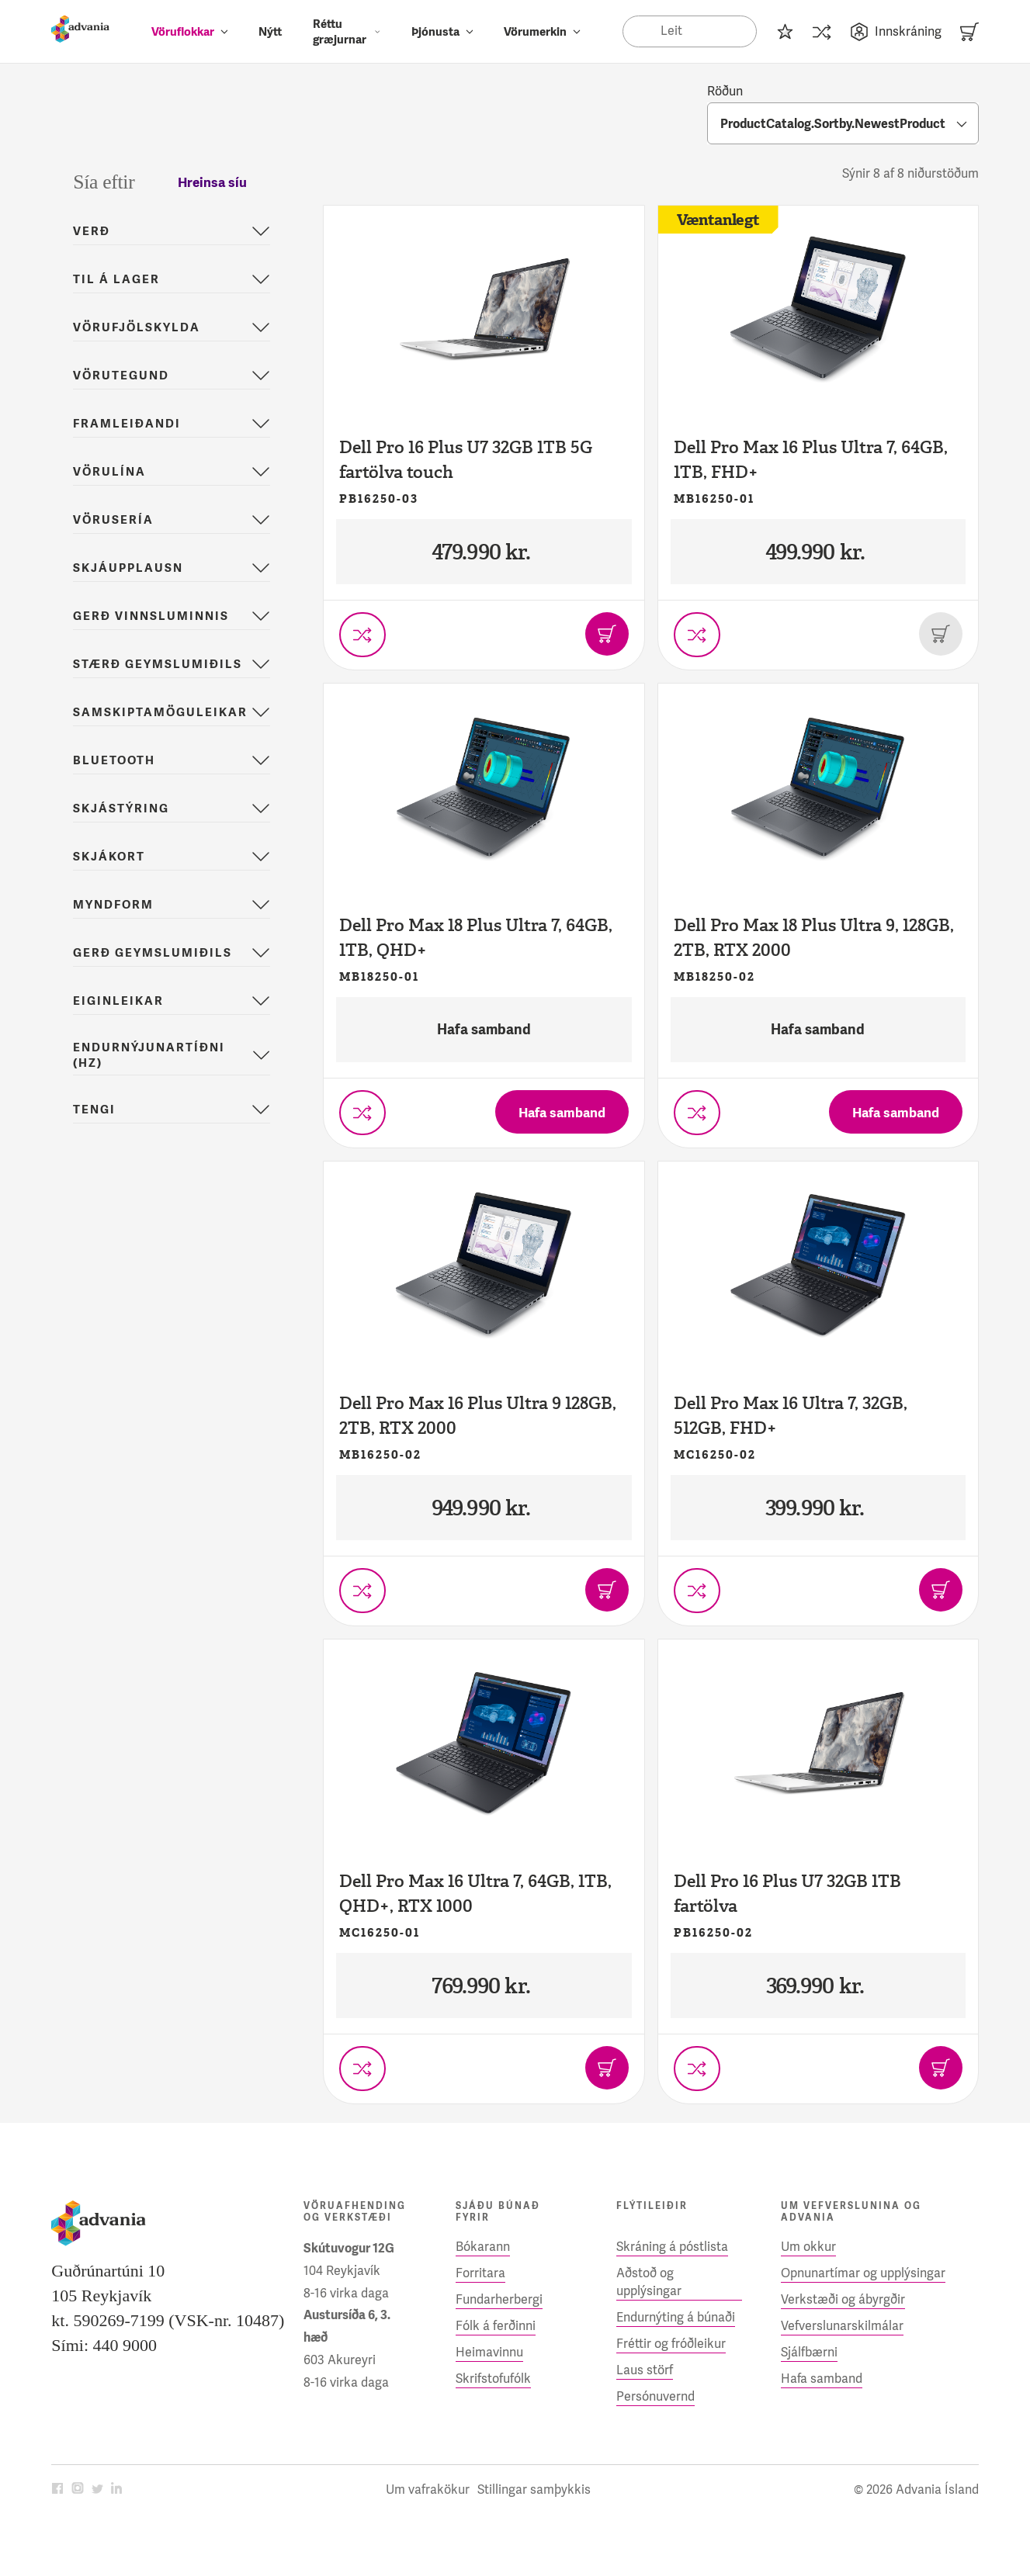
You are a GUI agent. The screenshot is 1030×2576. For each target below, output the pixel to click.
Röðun (725, 91)
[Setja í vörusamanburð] (362, 634)
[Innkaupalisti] (784, 31)
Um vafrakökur (428, 2489)
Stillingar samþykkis (534, 2489)
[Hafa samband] (562, 1112)
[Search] (690, 31)
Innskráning (896, 32)
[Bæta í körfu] (607, 634)
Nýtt (270, 32)
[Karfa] (969, 31)
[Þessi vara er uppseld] (940, 634)
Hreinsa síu (212, 182)
